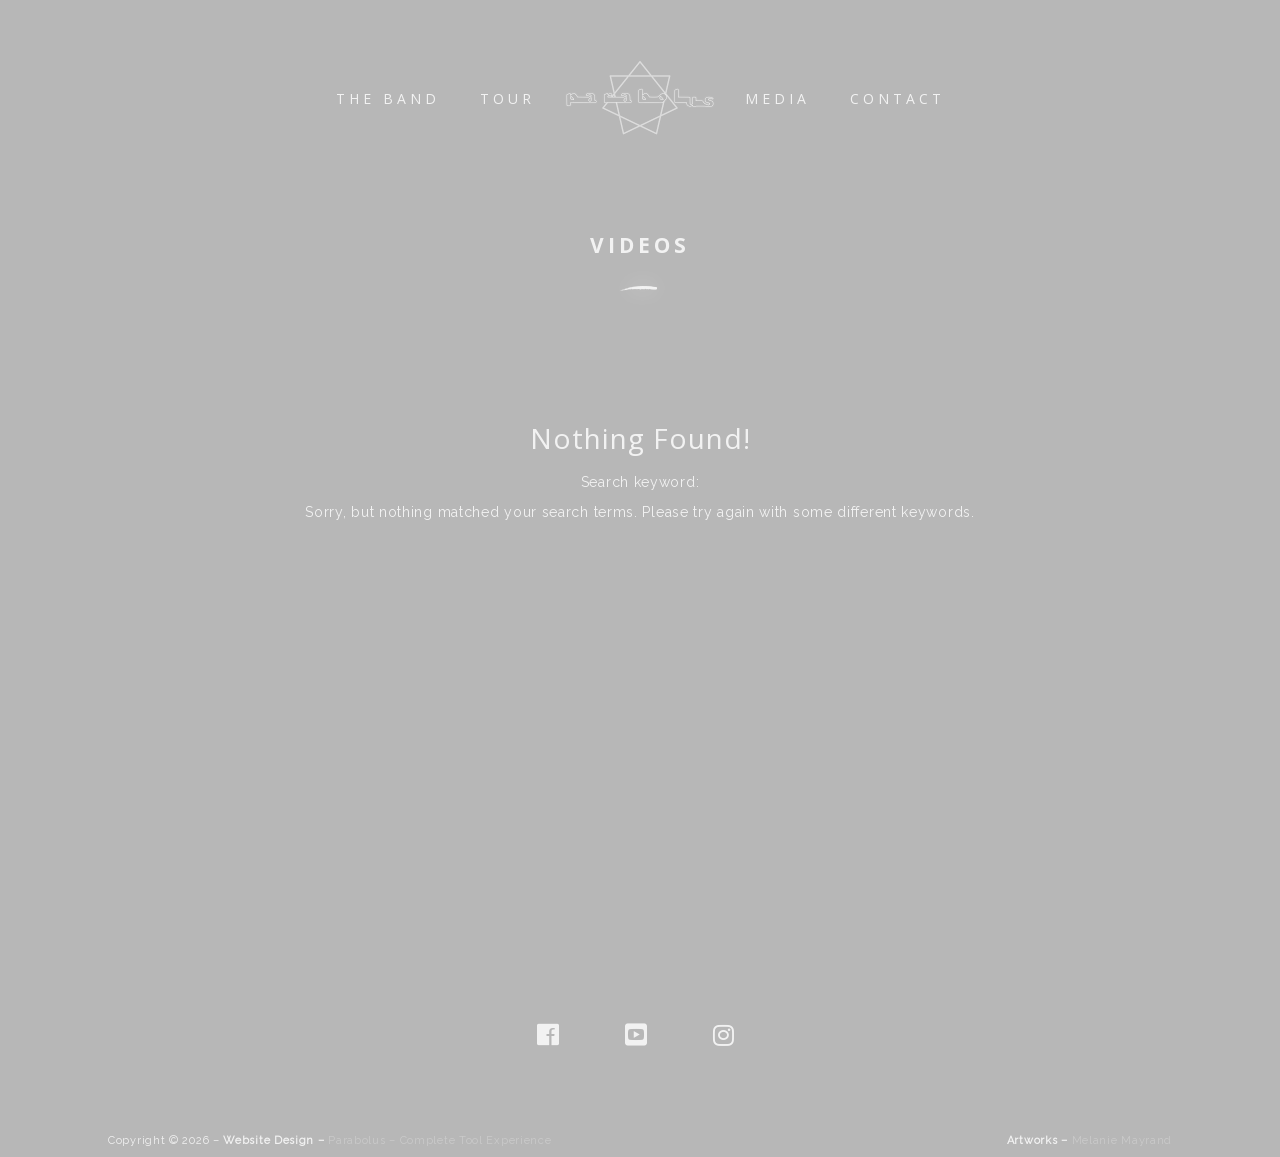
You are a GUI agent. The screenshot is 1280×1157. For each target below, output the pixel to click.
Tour (507, 98)
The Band (388, 98)
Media (777, 98)
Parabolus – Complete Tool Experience (439, 1140)
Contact (897, 98)
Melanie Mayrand (1122, 1140)
